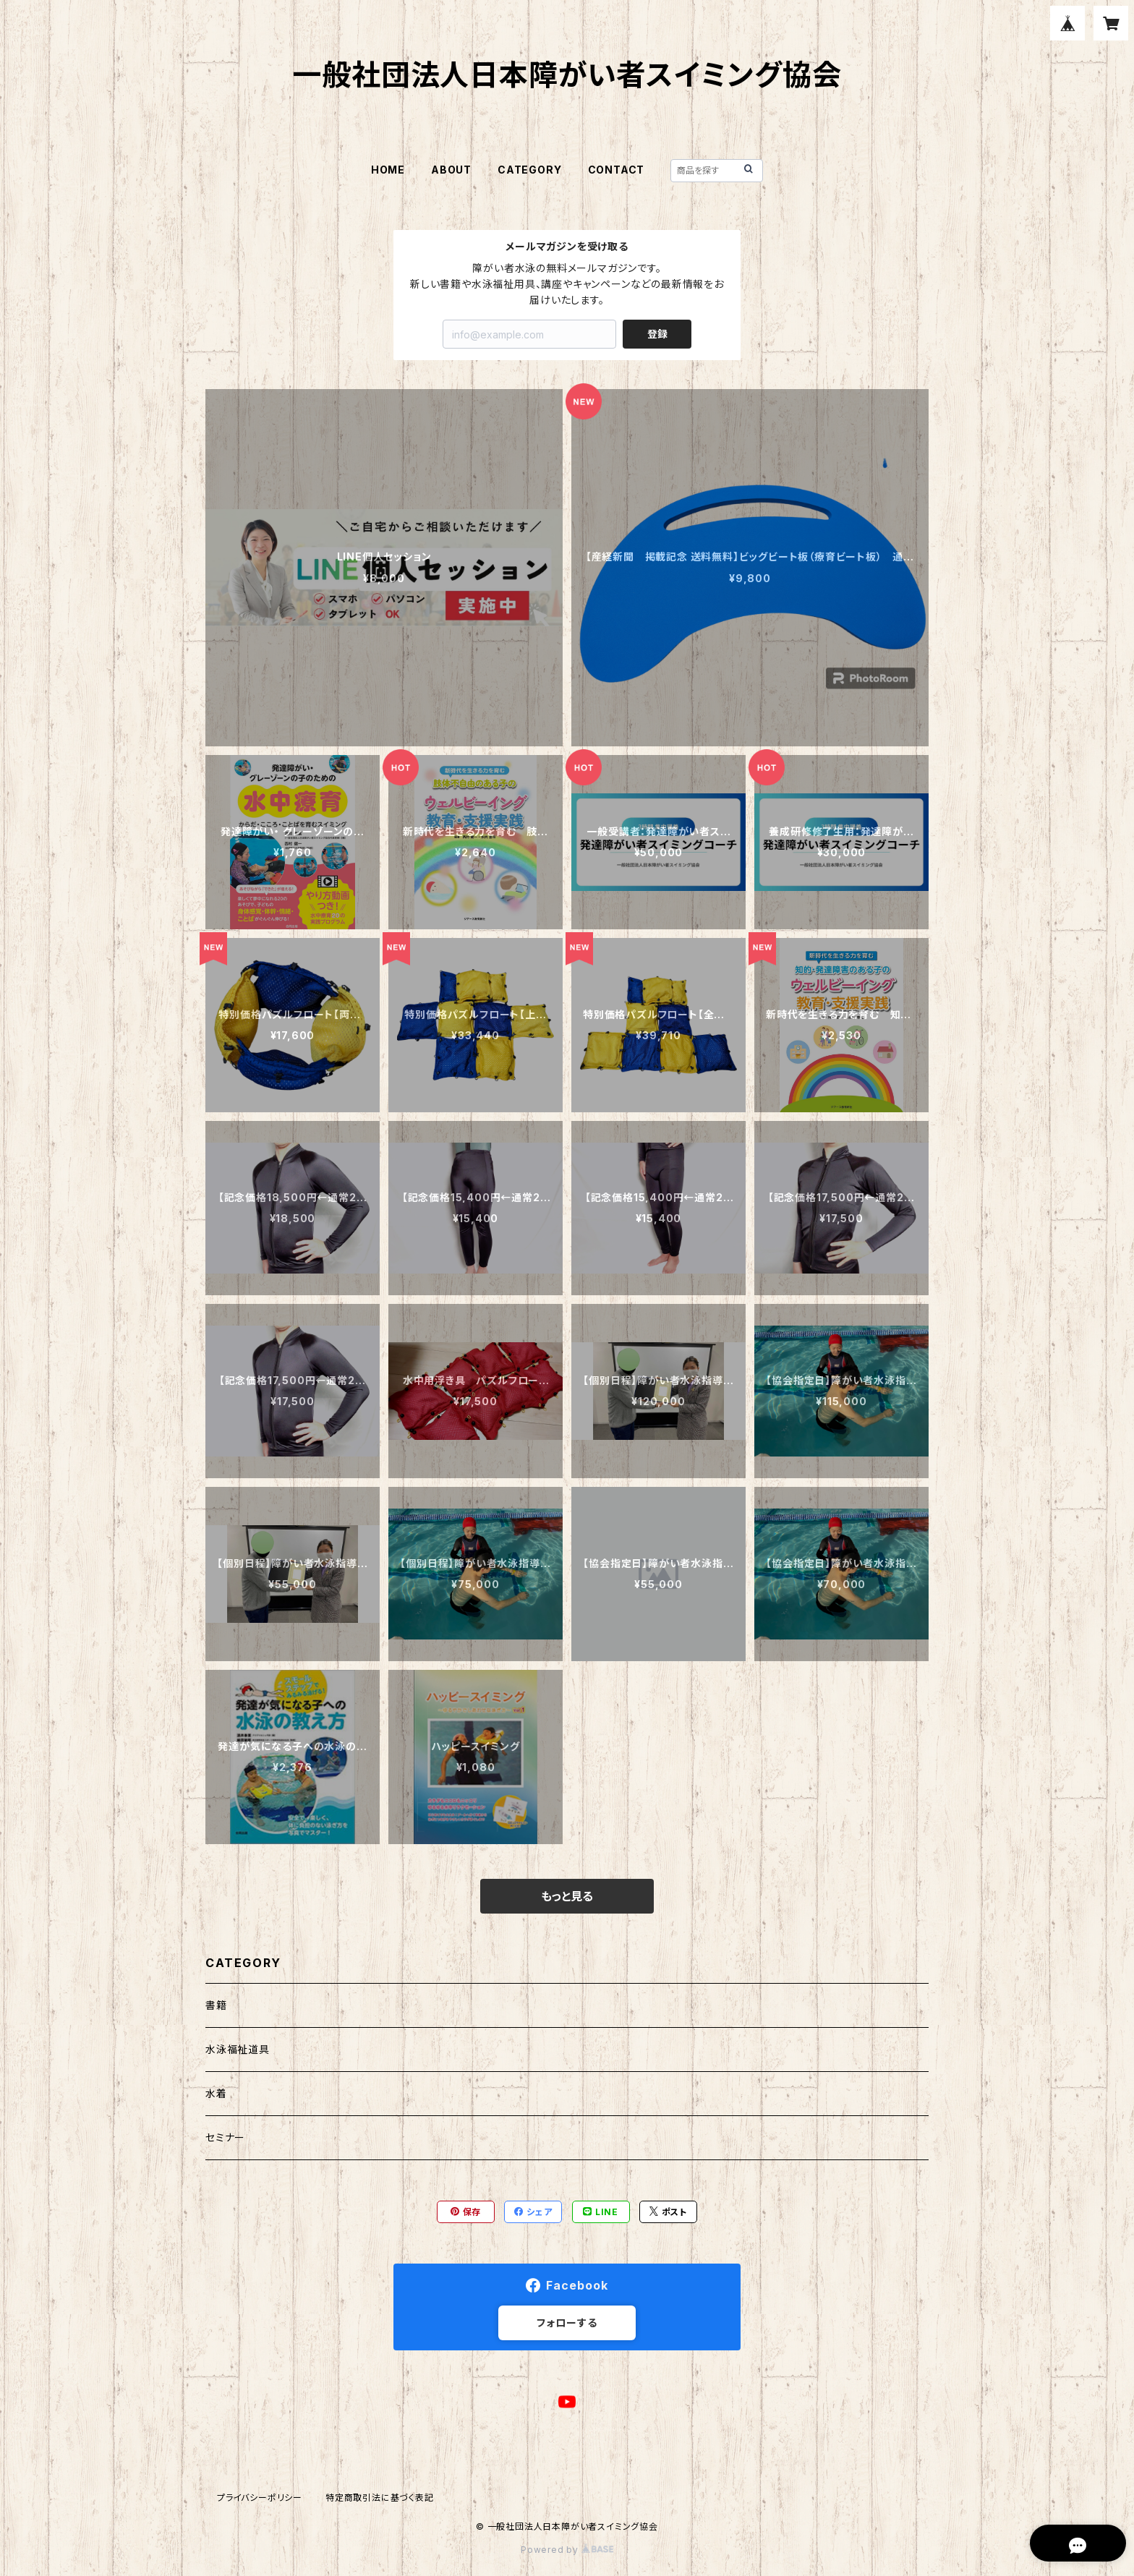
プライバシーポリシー (259, 2497)
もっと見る (567, 1896)
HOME (388, 169)
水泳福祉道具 (237, 2049)
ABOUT (451, 169)
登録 (657, 334)
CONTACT (616, 169)
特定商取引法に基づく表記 (379, 2497)
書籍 (216, 2005)
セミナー (225, 2137)
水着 (216, 2093)
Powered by (567, 2549)
